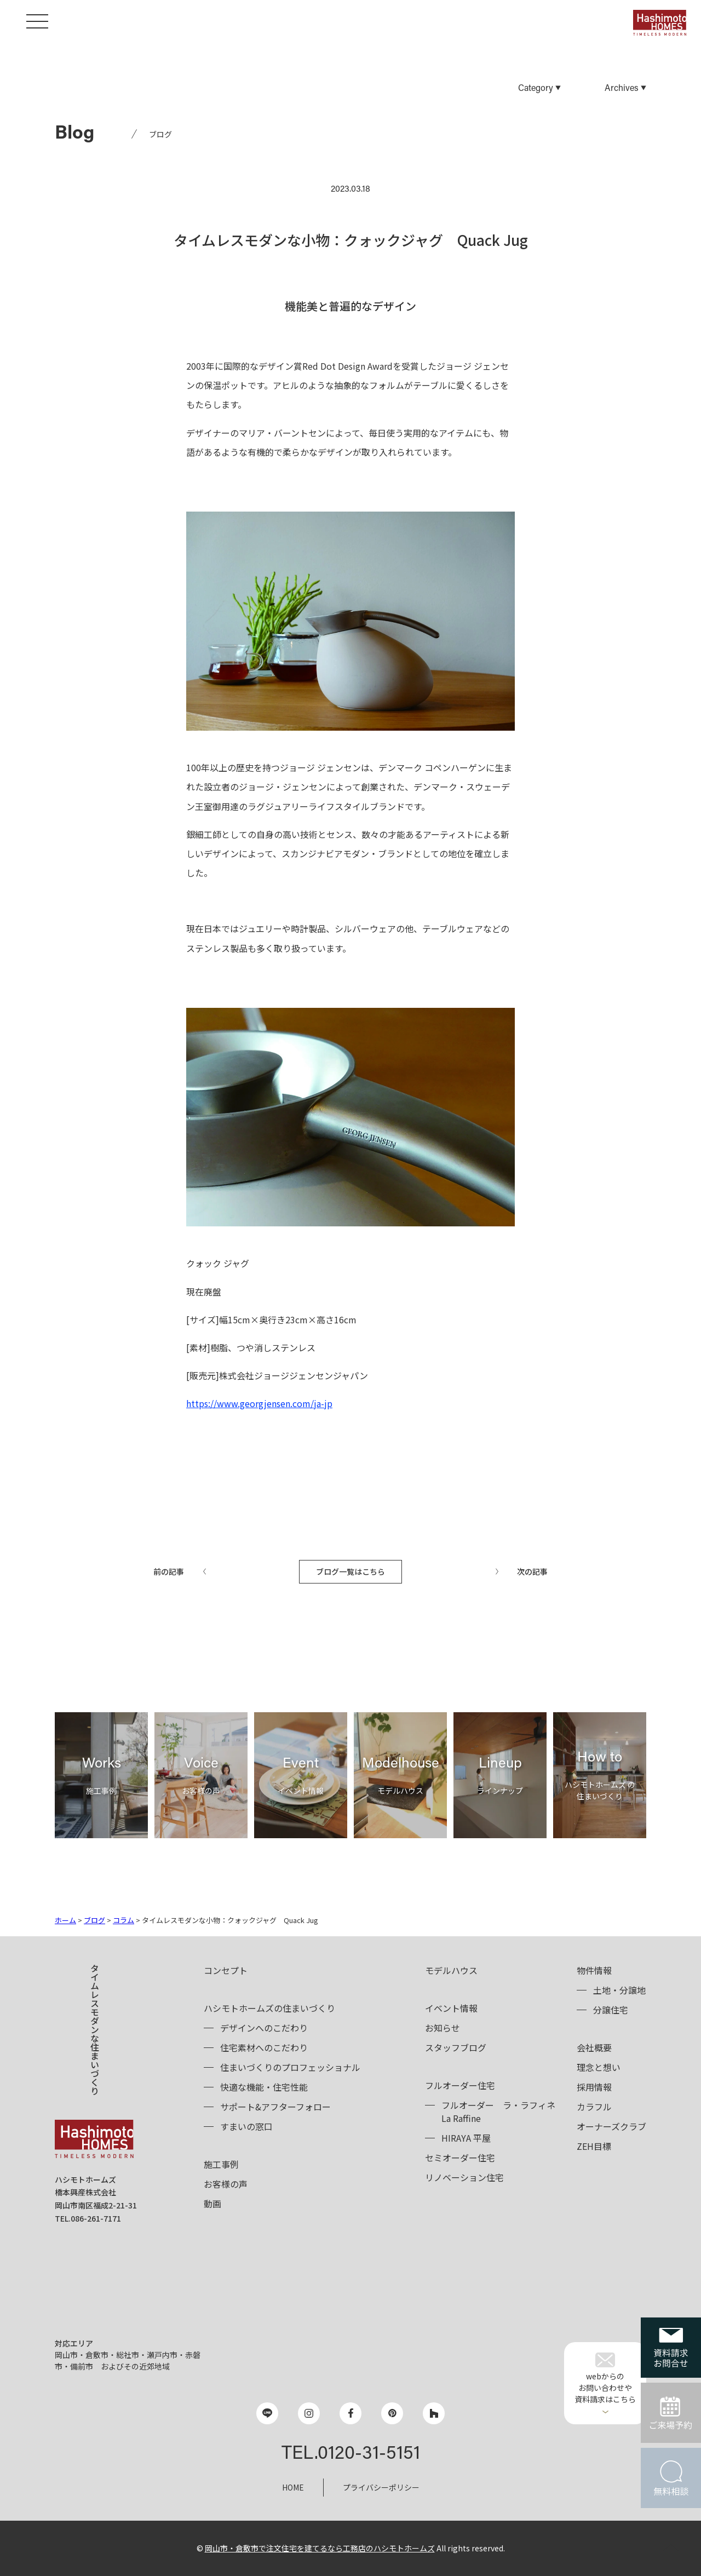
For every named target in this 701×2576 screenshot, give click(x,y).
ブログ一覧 (350, 1571)
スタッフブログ (455, 2047)
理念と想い (598, 2067)
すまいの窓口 (246, 2126)
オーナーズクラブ (611, 2126)
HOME (293, 2487)
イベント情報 (451, 2008)
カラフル (594, 2106)
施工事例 (221, 2164)
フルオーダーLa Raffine (498, 2111)
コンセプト (226, 1970)
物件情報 (594, 1970)
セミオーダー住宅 (460, 2157)
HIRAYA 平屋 (466, 2137)
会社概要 (594, 2047)
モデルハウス (451, 1970)
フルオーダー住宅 (460, 2085)
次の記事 (532, 1571)
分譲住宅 (610, 2009)
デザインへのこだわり (264, 2027)
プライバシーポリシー (381, 2487)
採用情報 (594, 2086)
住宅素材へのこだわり (264, 2047)
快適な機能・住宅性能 (264, 2086)
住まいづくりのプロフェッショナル (290, 2067)
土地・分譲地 (619, 1989)
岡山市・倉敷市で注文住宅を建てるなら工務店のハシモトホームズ (320, 2548)
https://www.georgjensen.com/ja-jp (259, 1403)
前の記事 (168, 1571)
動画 (212, 2203)
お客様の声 (226, 2183)
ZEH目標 (594, 2146)
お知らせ (442, 2027)
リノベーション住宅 (464, 2177)
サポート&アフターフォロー (275, 2106)
